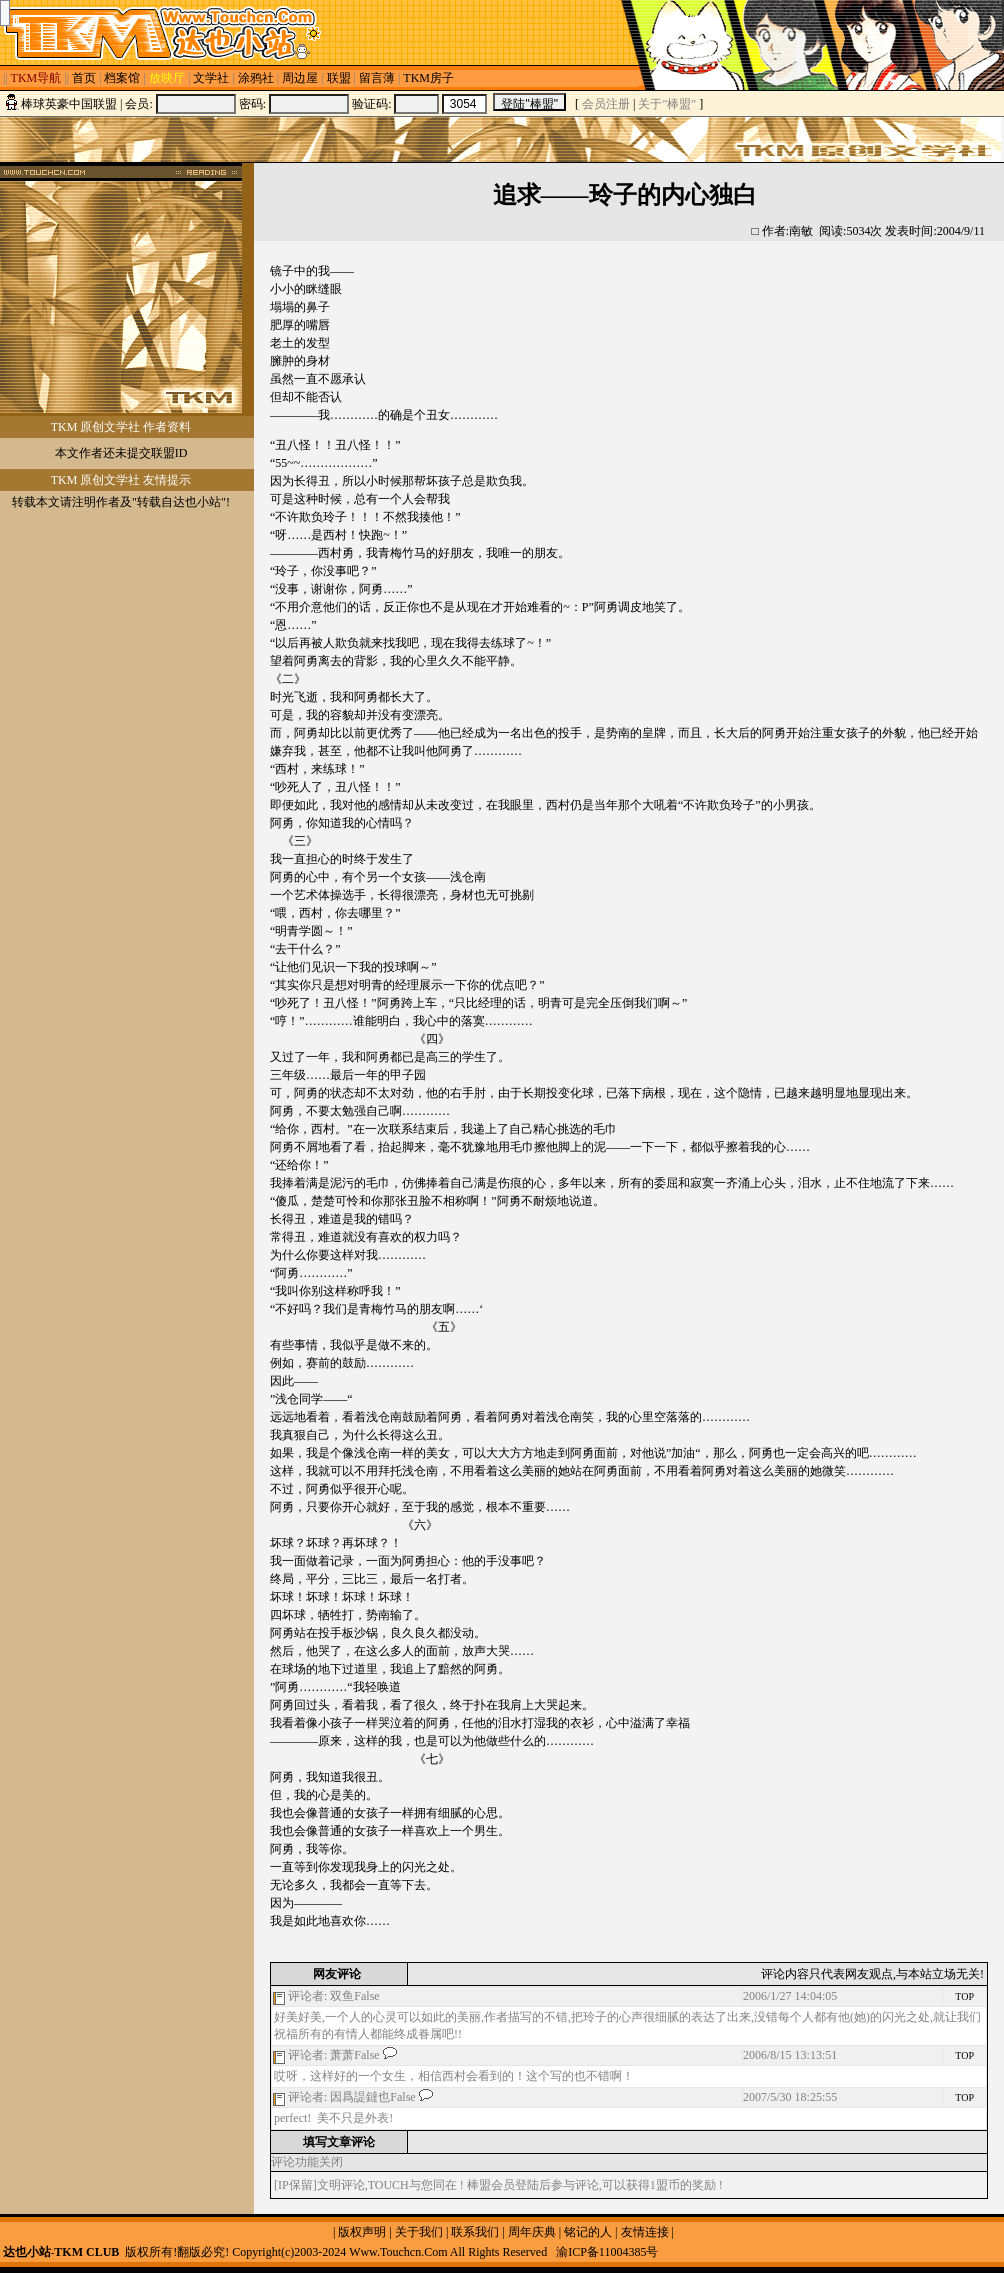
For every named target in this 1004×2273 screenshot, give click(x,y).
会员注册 (606, 104)
